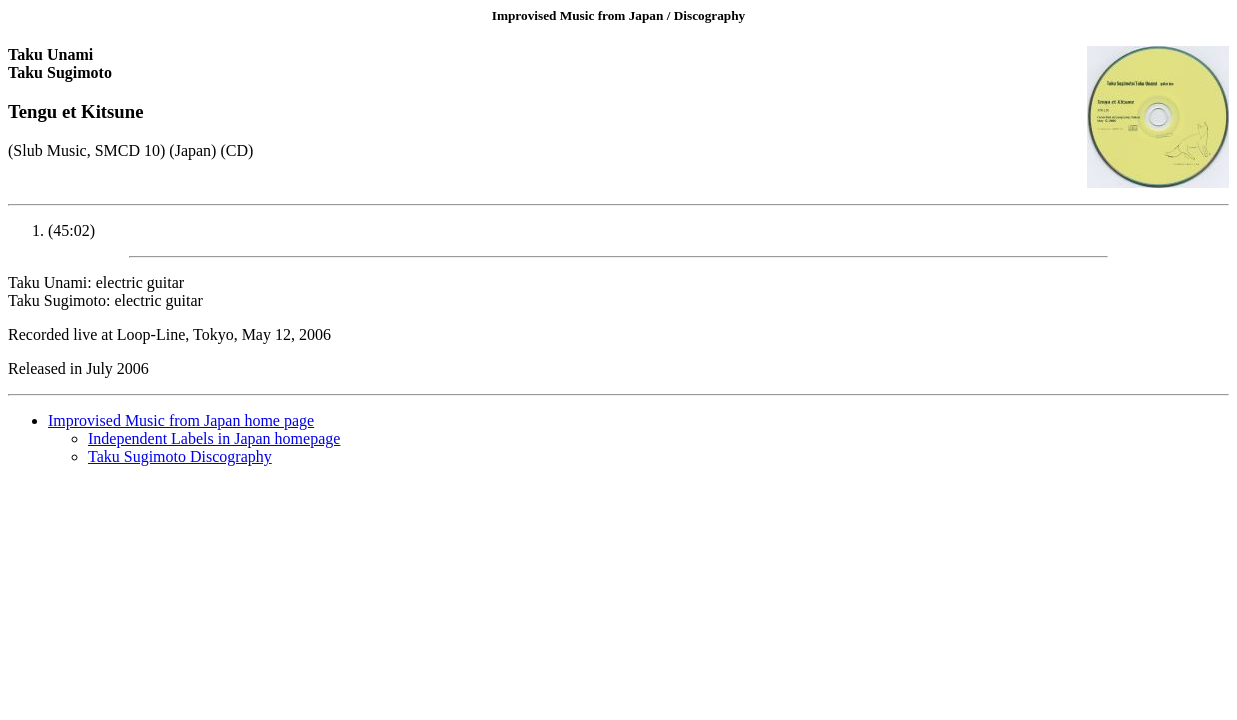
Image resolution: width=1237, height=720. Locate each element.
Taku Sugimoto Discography (180, 456)
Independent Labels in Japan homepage (214, 438)
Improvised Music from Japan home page (181, 420)
